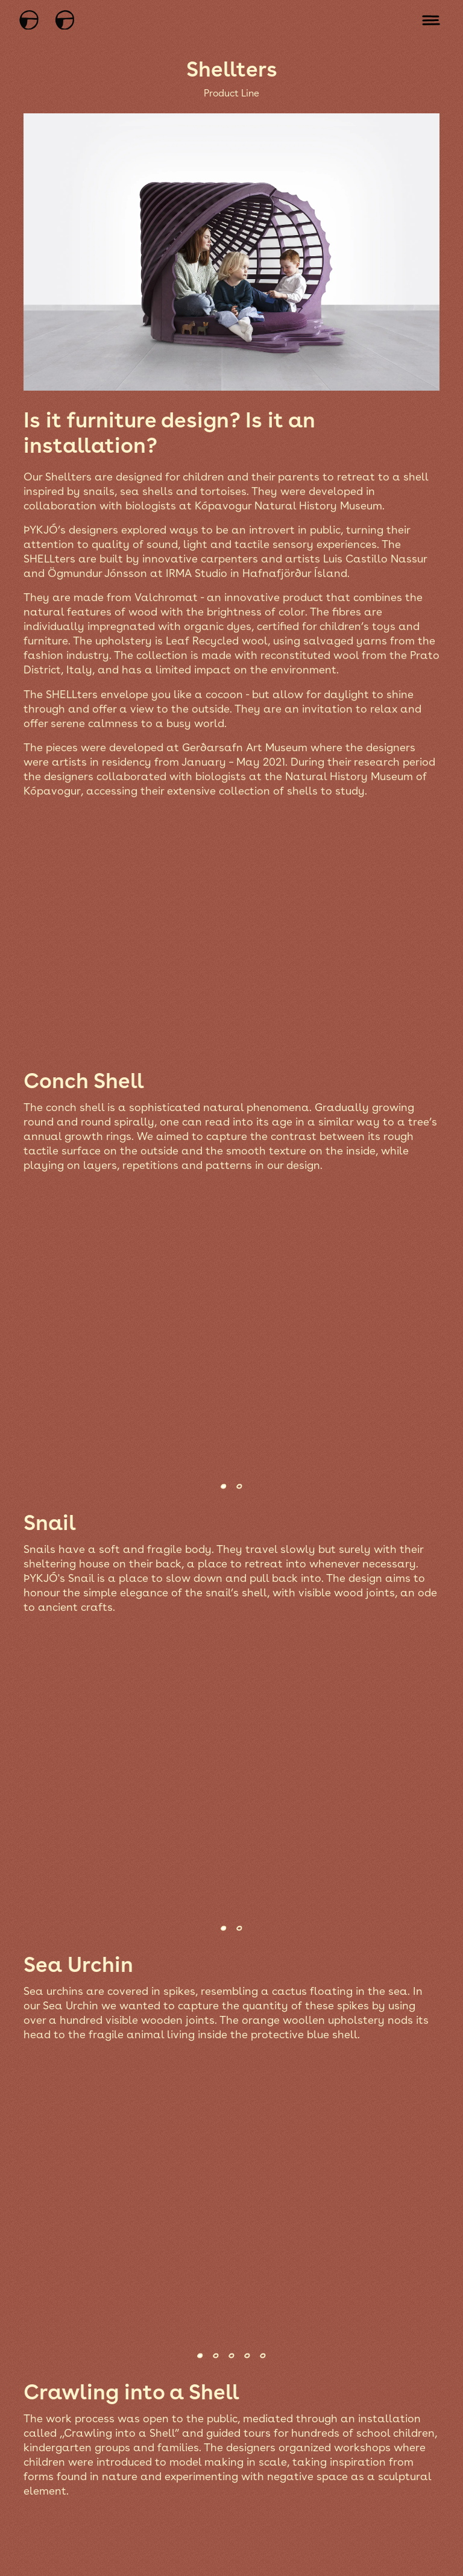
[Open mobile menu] (431, 20)
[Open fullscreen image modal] (230, 937)
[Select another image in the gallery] (222, 1486)
